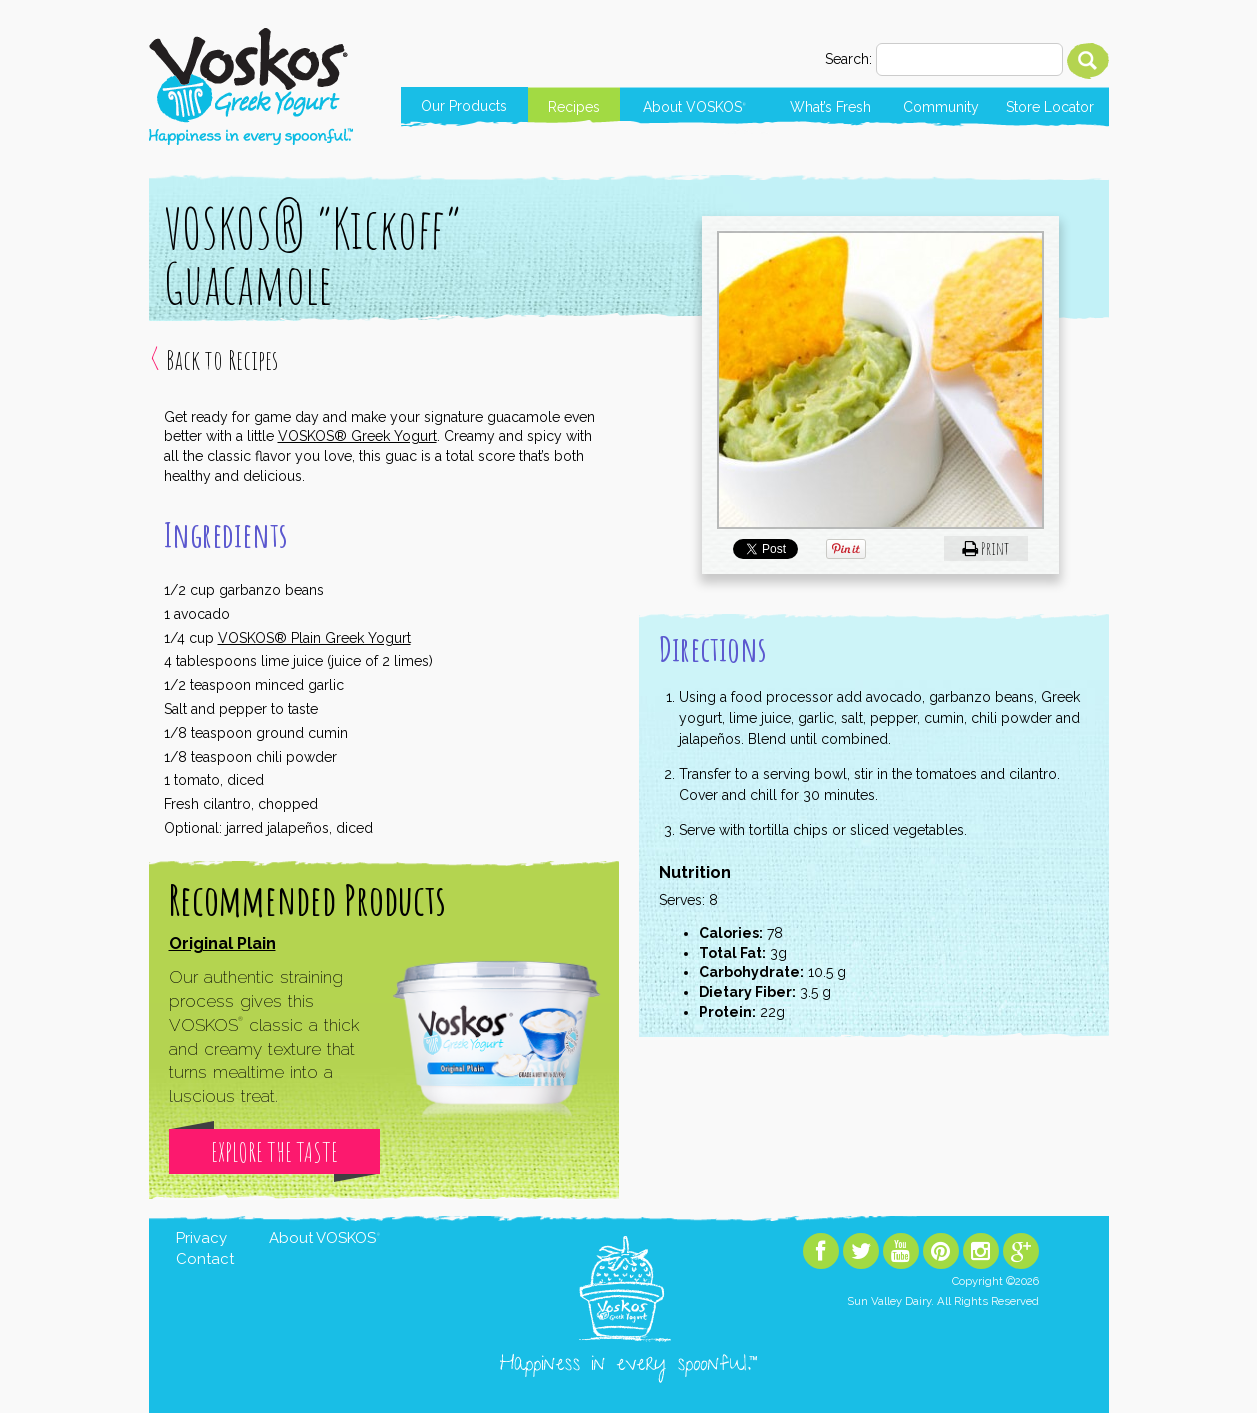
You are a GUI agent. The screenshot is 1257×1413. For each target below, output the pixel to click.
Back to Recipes (222, 360)
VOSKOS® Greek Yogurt (357, 436)
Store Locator (1050, 107)
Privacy (201, 1238)
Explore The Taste (274, 1152)
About (694, 107)
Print (985, 548)
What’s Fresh (830, 107)
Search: (848, 59)
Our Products (464, 106)
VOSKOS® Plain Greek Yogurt (314, 638)
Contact (205, 1259)
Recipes (574, 107)
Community (941, 107)
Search (1088, 61)
